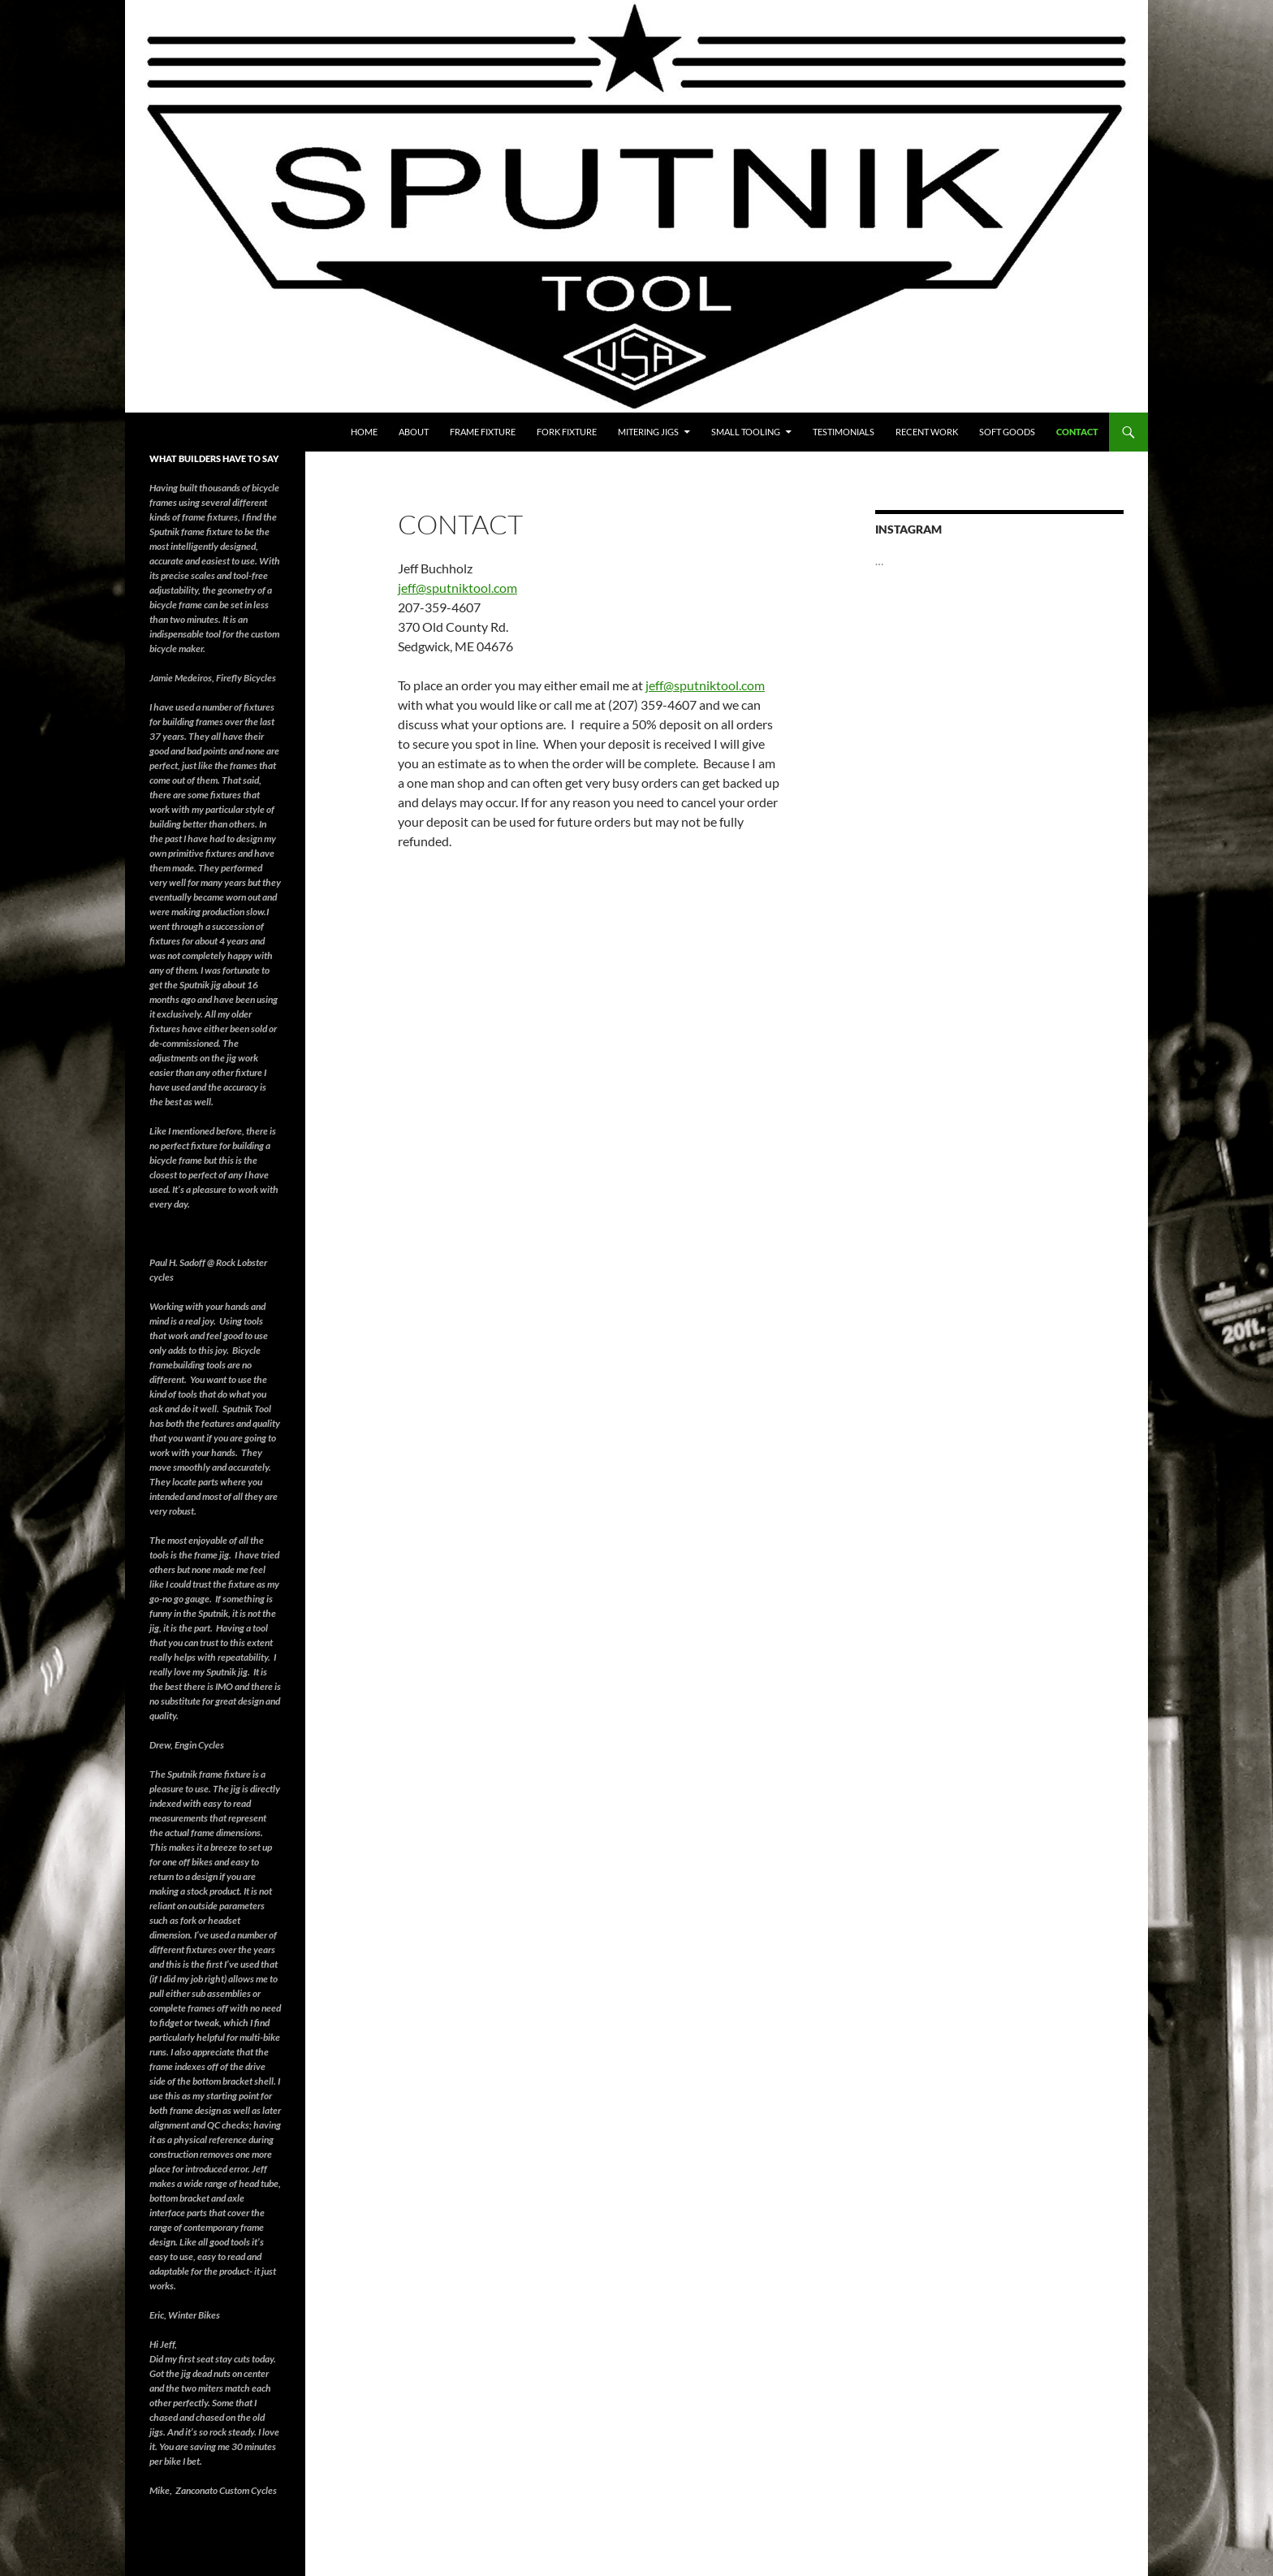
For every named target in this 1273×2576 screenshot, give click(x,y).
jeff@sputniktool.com (457, 587)
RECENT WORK (926, 431)
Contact (1077, 431)
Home (364, 431)
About (414, 431)
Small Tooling (745, 431)
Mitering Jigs (648, 431)
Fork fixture (567, 431)
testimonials (843, 431)
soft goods (1007, 431)
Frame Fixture (483, 431)
